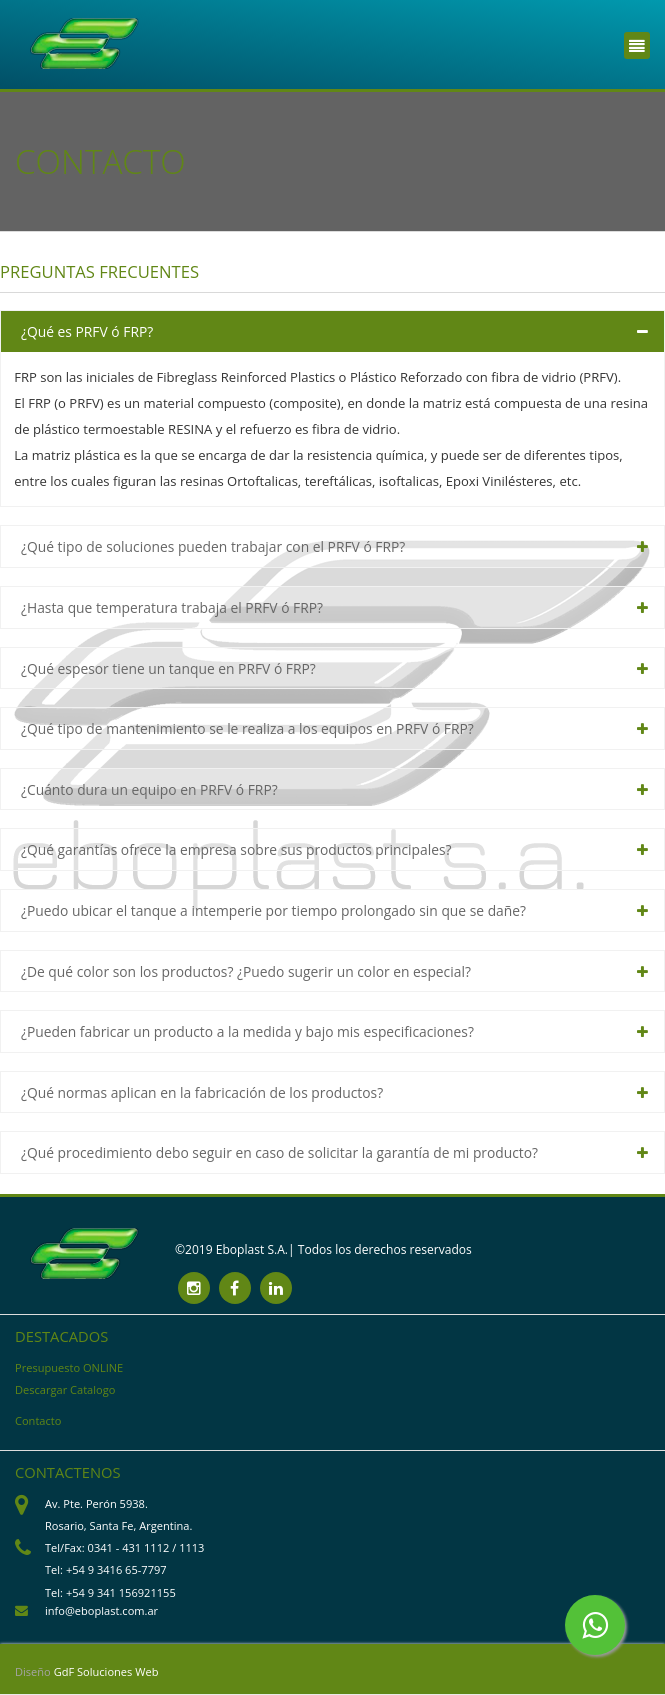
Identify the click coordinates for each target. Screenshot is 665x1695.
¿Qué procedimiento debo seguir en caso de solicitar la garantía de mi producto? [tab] (279, 1152)
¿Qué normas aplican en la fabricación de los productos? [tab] (202, 1092)
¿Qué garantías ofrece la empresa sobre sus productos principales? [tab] (236, 849)
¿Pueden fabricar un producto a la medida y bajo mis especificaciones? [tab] (247, 1031)
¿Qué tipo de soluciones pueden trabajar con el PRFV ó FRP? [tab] (213, 546)
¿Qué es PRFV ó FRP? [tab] (87, 331)
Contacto (38, 1420)
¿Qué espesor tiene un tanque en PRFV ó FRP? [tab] (168, 668)
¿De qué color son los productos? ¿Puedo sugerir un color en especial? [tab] (246, 971)
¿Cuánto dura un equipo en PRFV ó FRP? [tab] (149, 789)
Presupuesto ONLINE (69, 1367)
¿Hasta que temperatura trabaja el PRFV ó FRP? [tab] (172, 607)
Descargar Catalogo (65, 1389)
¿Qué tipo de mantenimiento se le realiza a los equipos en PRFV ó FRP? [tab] (247, 728)
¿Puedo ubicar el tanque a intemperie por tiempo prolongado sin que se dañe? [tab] (273, 910)
